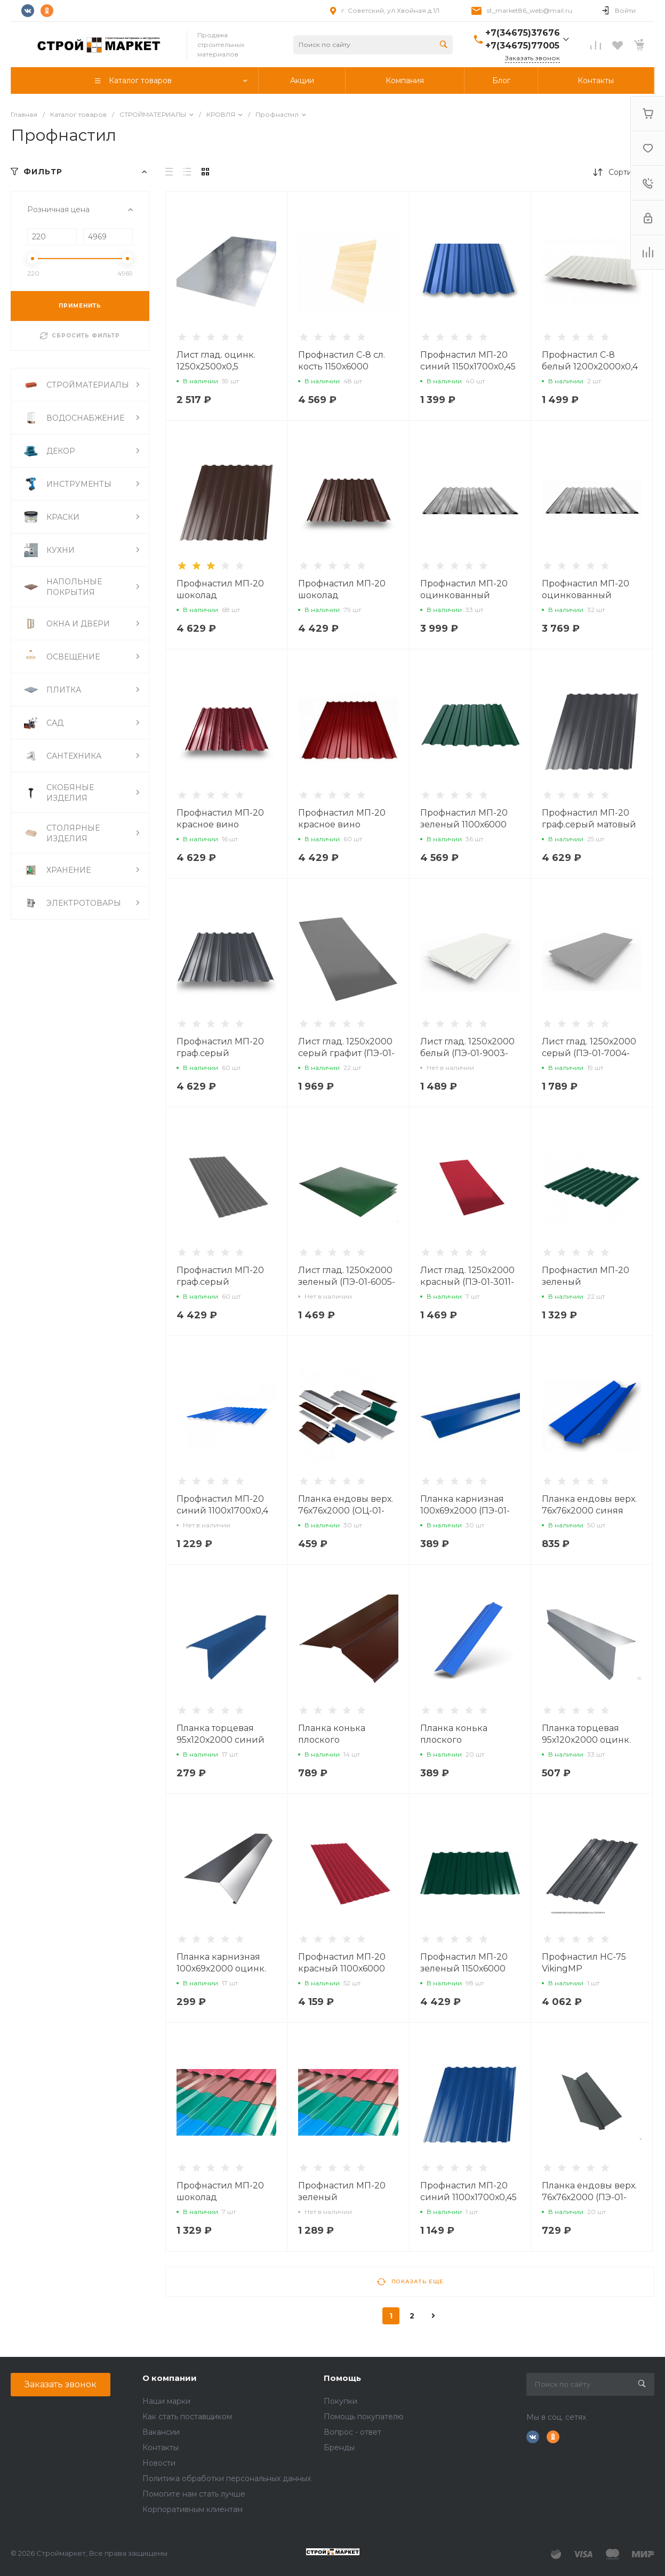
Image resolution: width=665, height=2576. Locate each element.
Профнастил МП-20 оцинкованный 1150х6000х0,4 (464, 595)
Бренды (339, 2447)
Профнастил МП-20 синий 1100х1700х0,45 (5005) (468, 2197)
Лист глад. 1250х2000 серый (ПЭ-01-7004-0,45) (589, 1053)
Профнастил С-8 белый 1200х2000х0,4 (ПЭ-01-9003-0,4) (590, 366)
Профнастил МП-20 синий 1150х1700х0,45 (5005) (468, 366)
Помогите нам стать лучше (193, 2494)
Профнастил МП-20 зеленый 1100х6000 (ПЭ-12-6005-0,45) (464, 824)
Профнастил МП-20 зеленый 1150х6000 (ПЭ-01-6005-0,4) (464, 1968)
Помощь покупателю (364, 2416)
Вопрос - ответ (352, 2432)
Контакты (160, 2447)
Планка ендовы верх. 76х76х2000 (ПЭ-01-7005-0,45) (589, 2197)
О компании (169, 2378)
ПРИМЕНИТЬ (80, 305)
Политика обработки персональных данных (226, 2478)
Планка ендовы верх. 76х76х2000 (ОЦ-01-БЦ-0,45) (345, 1510)
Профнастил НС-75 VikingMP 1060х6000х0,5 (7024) (588, 1968)
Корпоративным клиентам (192, 2509)
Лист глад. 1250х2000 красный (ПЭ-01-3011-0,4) (467, 1282)
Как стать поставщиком (187, 2416)
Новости (158, 2463)
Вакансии (161, 2432)
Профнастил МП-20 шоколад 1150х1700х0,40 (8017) (223, 2197)
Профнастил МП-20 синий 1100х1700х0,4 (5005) (222, 1510)
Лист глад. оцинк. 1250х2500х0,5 (216, 361)
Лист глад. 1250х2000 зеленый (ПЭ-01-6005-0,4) (346, 1282)
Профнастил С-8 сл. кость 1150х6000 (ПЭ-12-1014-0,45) (341, 366)
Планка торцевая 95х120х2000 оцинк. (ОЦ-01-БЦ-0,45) (586, 1740)
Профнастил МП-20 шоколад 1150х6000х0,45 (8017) (223, 595)
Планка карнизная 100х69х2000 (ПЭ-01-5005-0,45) (465, 1510)
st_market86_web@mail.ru (529, 10)
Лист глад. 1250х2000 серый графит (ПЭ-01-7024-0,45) (346, 1053)
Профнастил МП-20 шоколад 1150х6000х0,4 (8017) (342, 595)
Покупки (340, 2401)
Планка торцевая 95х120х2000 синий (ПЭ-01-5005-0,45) (221, 1740)
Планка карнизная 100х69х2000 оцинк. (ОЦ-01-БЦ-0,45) (221, 1968)
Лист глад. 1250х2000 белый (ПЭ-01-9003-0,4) (467, 1053)
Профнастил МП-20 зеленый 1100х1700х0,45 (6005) (345, 2197)
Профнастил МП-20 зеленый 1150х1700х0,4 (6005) (586, 1282)
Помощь (342, 2378)
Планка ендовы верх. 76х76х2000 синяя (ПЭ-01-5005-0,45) (589, 1510)
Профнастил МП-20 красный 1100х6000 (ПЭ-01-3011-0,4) (342, 1968)
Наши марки (166, 2401)
